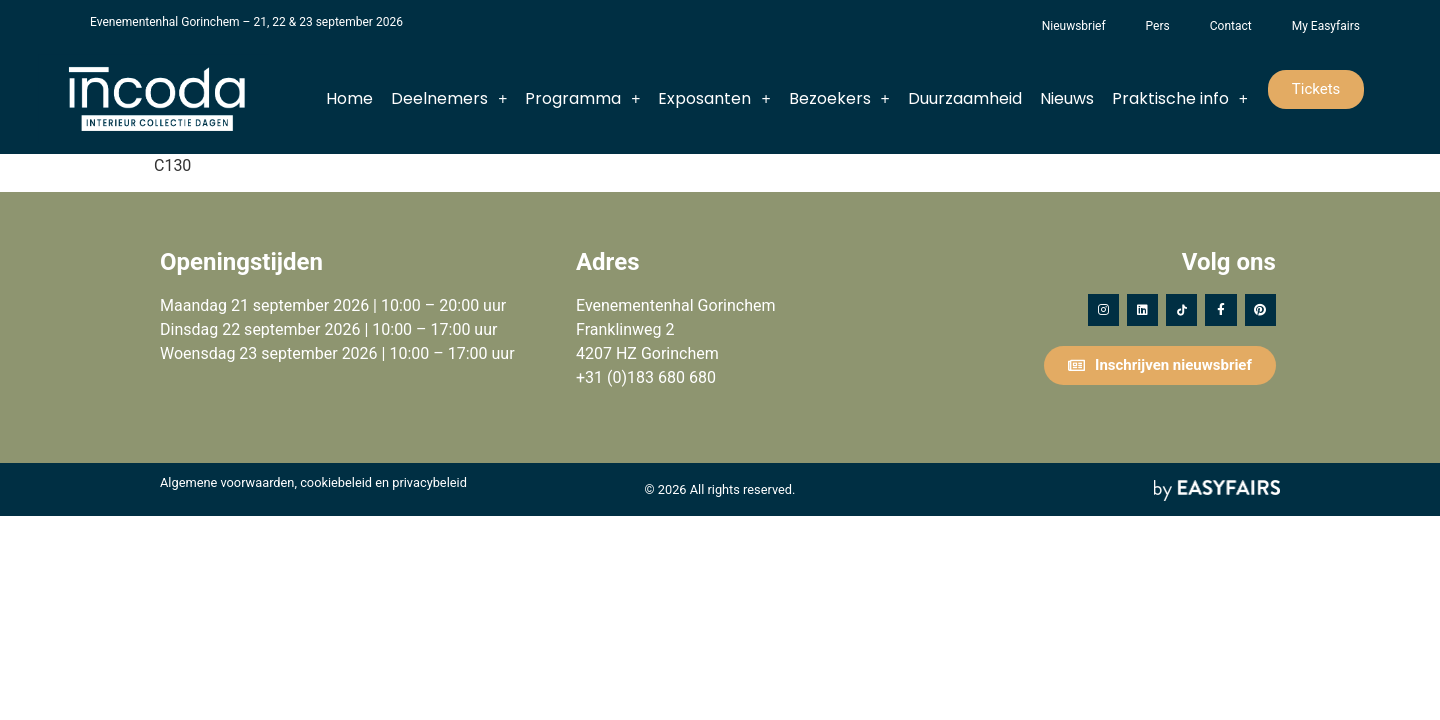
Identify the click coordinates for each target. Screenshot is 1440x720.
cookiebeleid (336, 482)
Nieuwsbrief (1074, 26)
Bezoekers (839, 99)
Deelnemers (449, 99)
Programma (582, 99)
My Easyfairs (1326, 26)
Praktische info (1180, 99)
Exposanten (714, 99)
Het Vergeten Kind (1002, 26)
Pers (1158, 26)
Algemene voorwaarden (227, 482)
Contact (1231, 26)
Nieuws (1067, 98)
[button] (1316, 89)
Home (349, 98)
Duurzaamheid (965, 98)
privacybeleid (429, 482)
